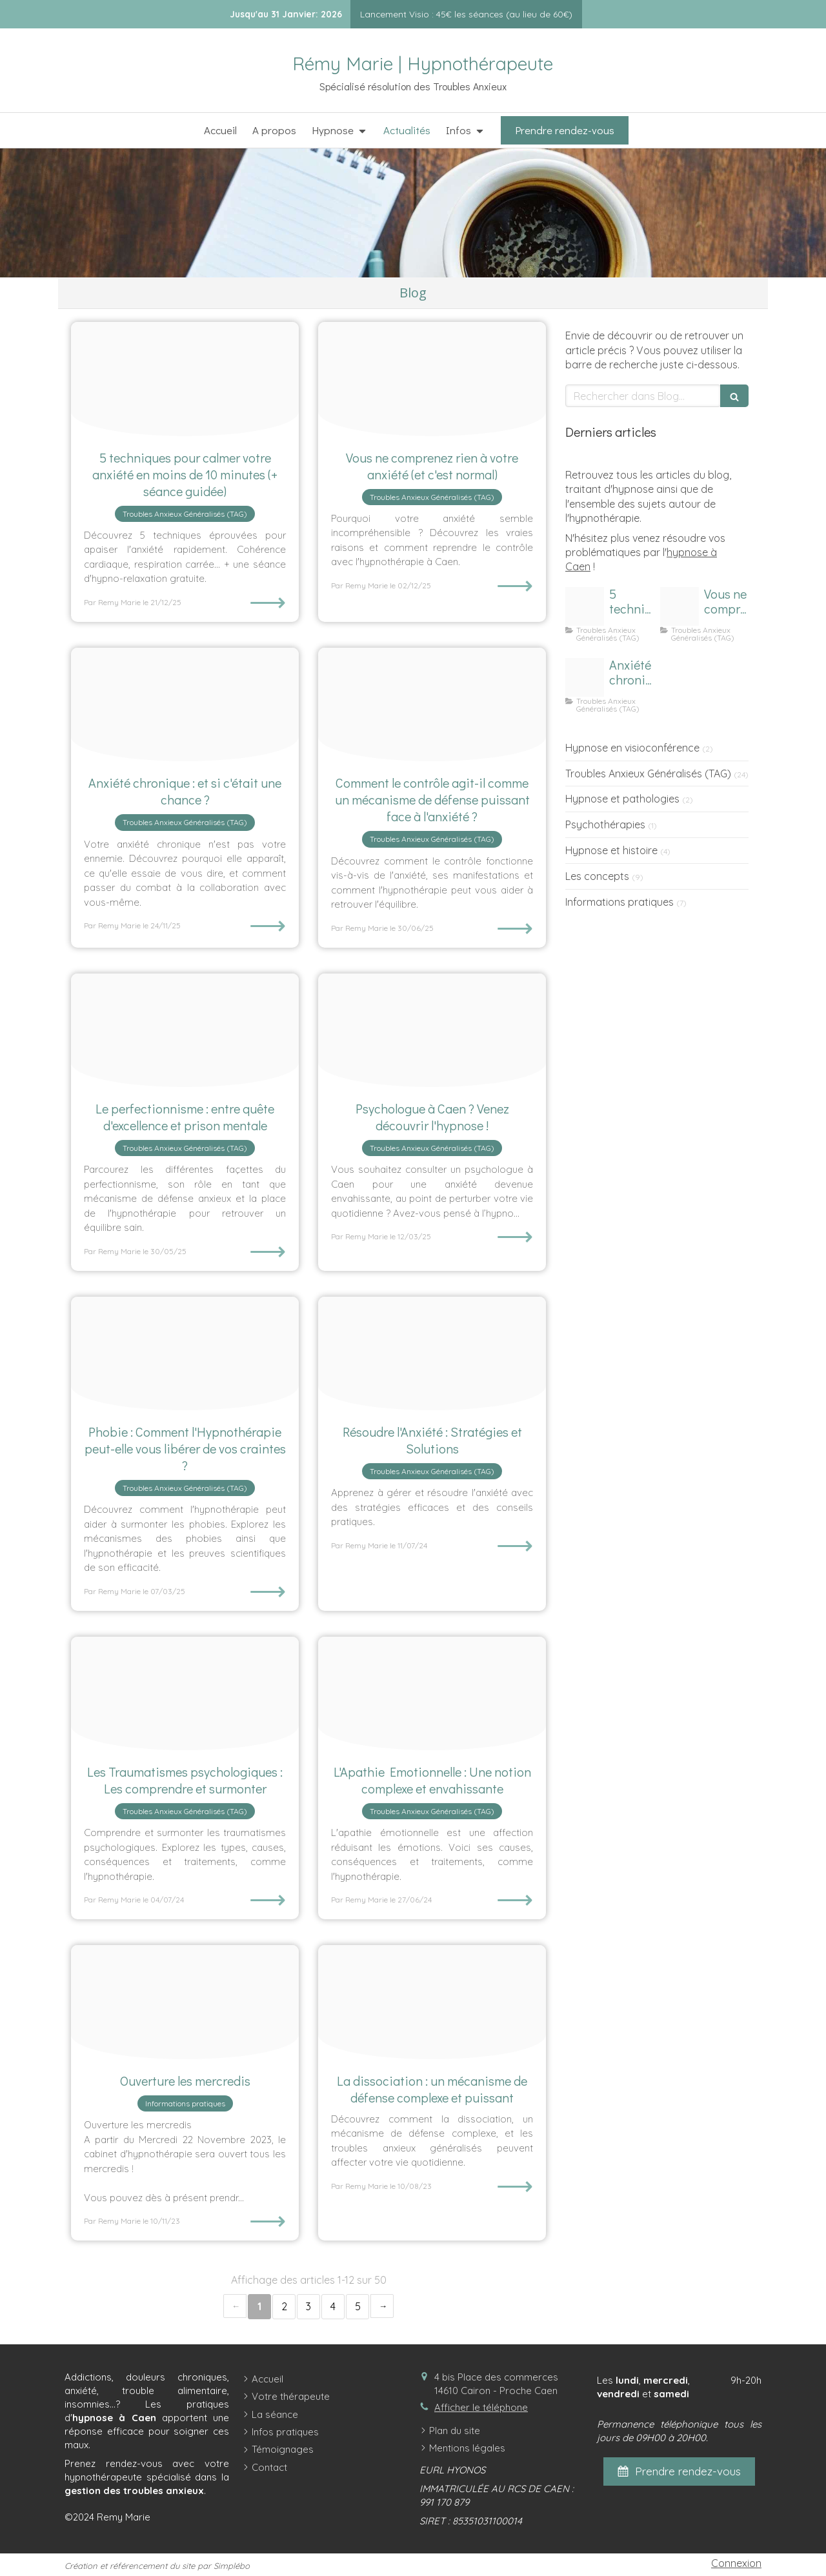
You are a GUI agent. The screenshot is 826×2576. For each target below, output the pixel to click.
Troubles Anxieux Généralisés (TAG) (648, 773)
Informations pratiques (619, 901)
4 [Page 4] (333, 2306)
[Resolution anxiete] (432, 1354)
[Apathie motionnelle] (432, 1694)
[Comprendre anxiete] (432, 379)
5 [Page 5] (358, 2306)
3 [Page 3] (308, 2306)
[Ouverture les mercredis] (185, 2002)
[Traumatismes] (185, 1694)
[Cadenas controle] (432, 705)
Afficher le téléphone (481, 2407)
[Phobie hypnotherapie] (185, 1354)
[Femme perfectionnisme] (185, 1030)
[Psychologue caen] (432, 1030)
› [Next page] (382, 2306)
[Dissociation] (432, 2002)
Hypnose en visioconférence (632, 747)
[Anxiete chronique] (185, 705)
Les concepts (597, 876)
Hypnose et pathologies (622, 798)
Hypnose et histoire (611, 850)
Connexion (736, 2563)
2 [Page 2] (284, 2306)
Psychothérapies (605, 824)
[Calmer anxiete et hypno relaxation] (185, 379)
